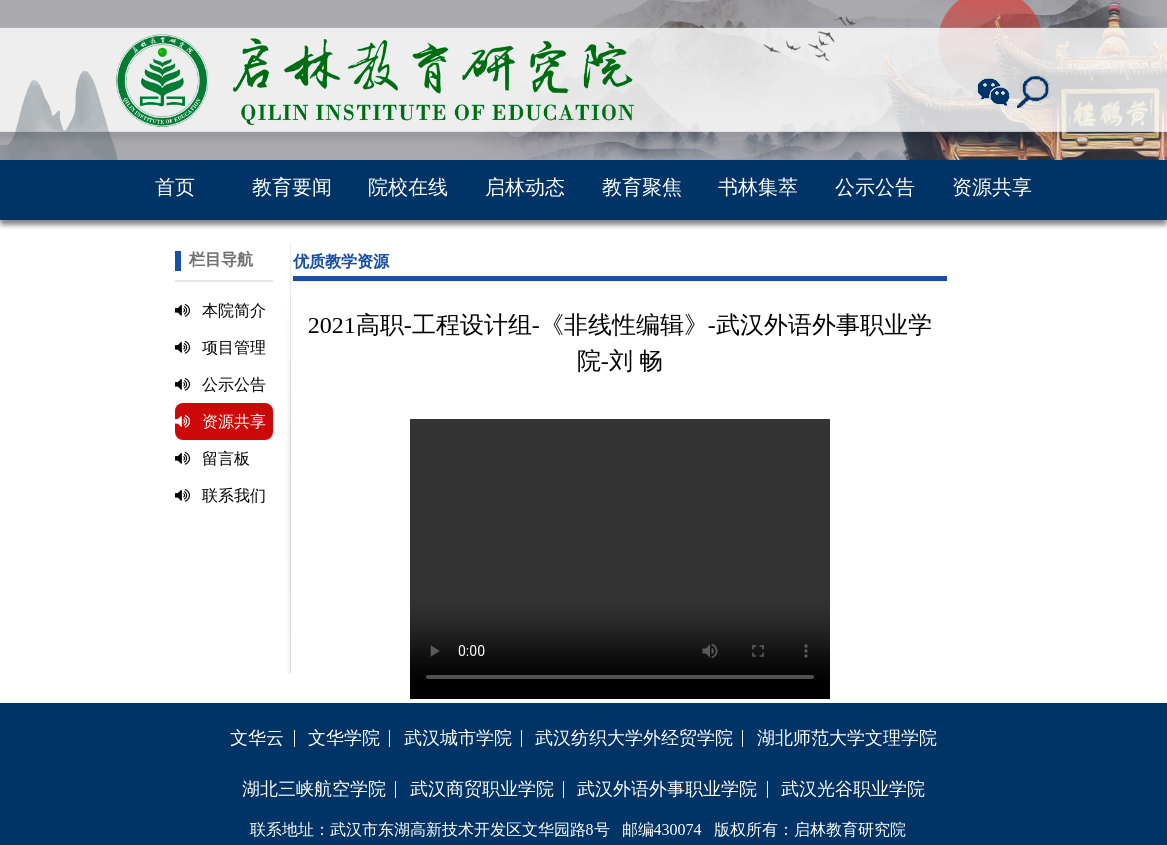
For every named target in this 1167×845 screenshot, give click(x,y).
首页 (175, 187)
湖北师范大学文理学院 (847, 738)
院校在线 (408, 187)
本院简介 (220, 310)
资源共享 (992, 187)
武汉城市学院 (458, 738)
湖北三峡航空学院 (314, 789)
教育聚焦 (642, 187)
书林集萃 (758, 187)
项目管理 (220, 347)
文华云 (257, 738)
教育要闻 (292, 187)
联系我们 (220, 495)
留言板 (212, 458)
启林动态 (525, 187)
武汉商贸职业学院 (482, 789)
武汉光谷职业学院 (853, 789)
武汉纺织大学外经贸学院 (634, 738)
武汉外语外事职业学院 (667, 789)
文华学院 (344, 738)
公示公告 (875, 187)
